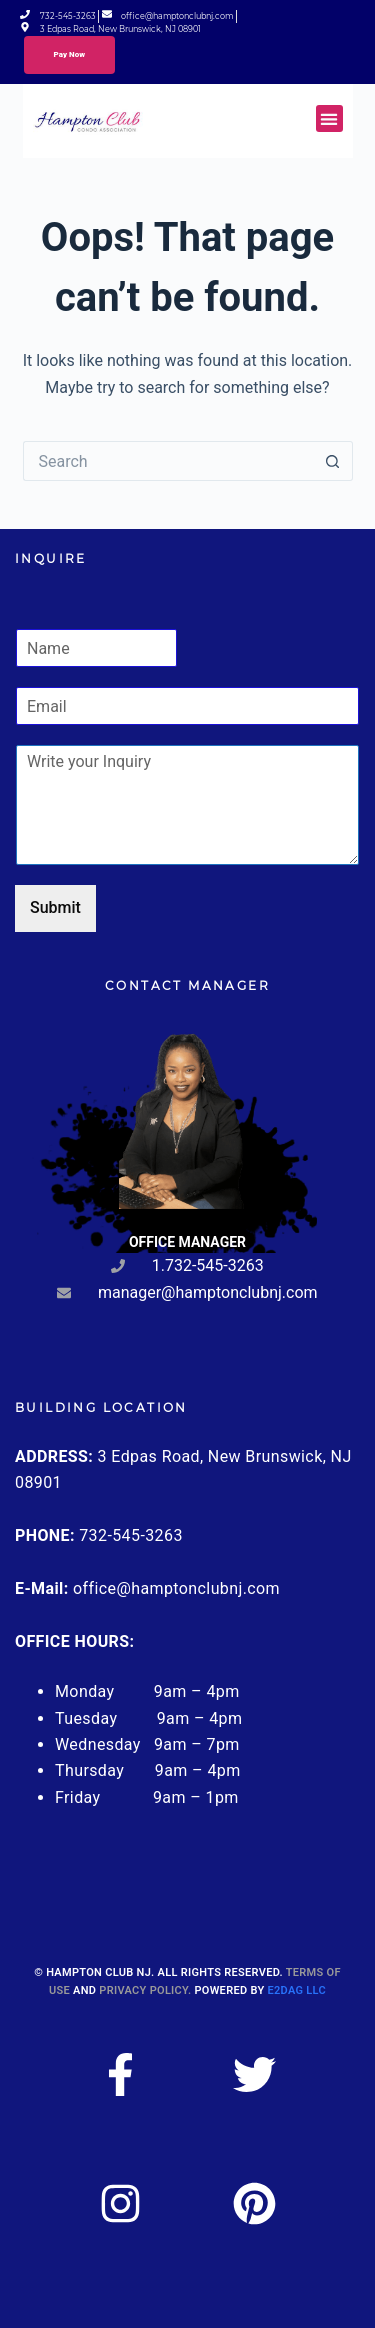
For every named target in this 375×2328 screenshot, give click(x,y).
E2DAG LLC (297, 1990)
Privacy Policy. (145, 1990)
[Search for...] (168, 461)
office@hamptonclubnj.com (176, 1588)
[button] (329, 118)
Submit (55, 907)
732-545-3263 (131, 1535)
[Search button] (333, 461)
